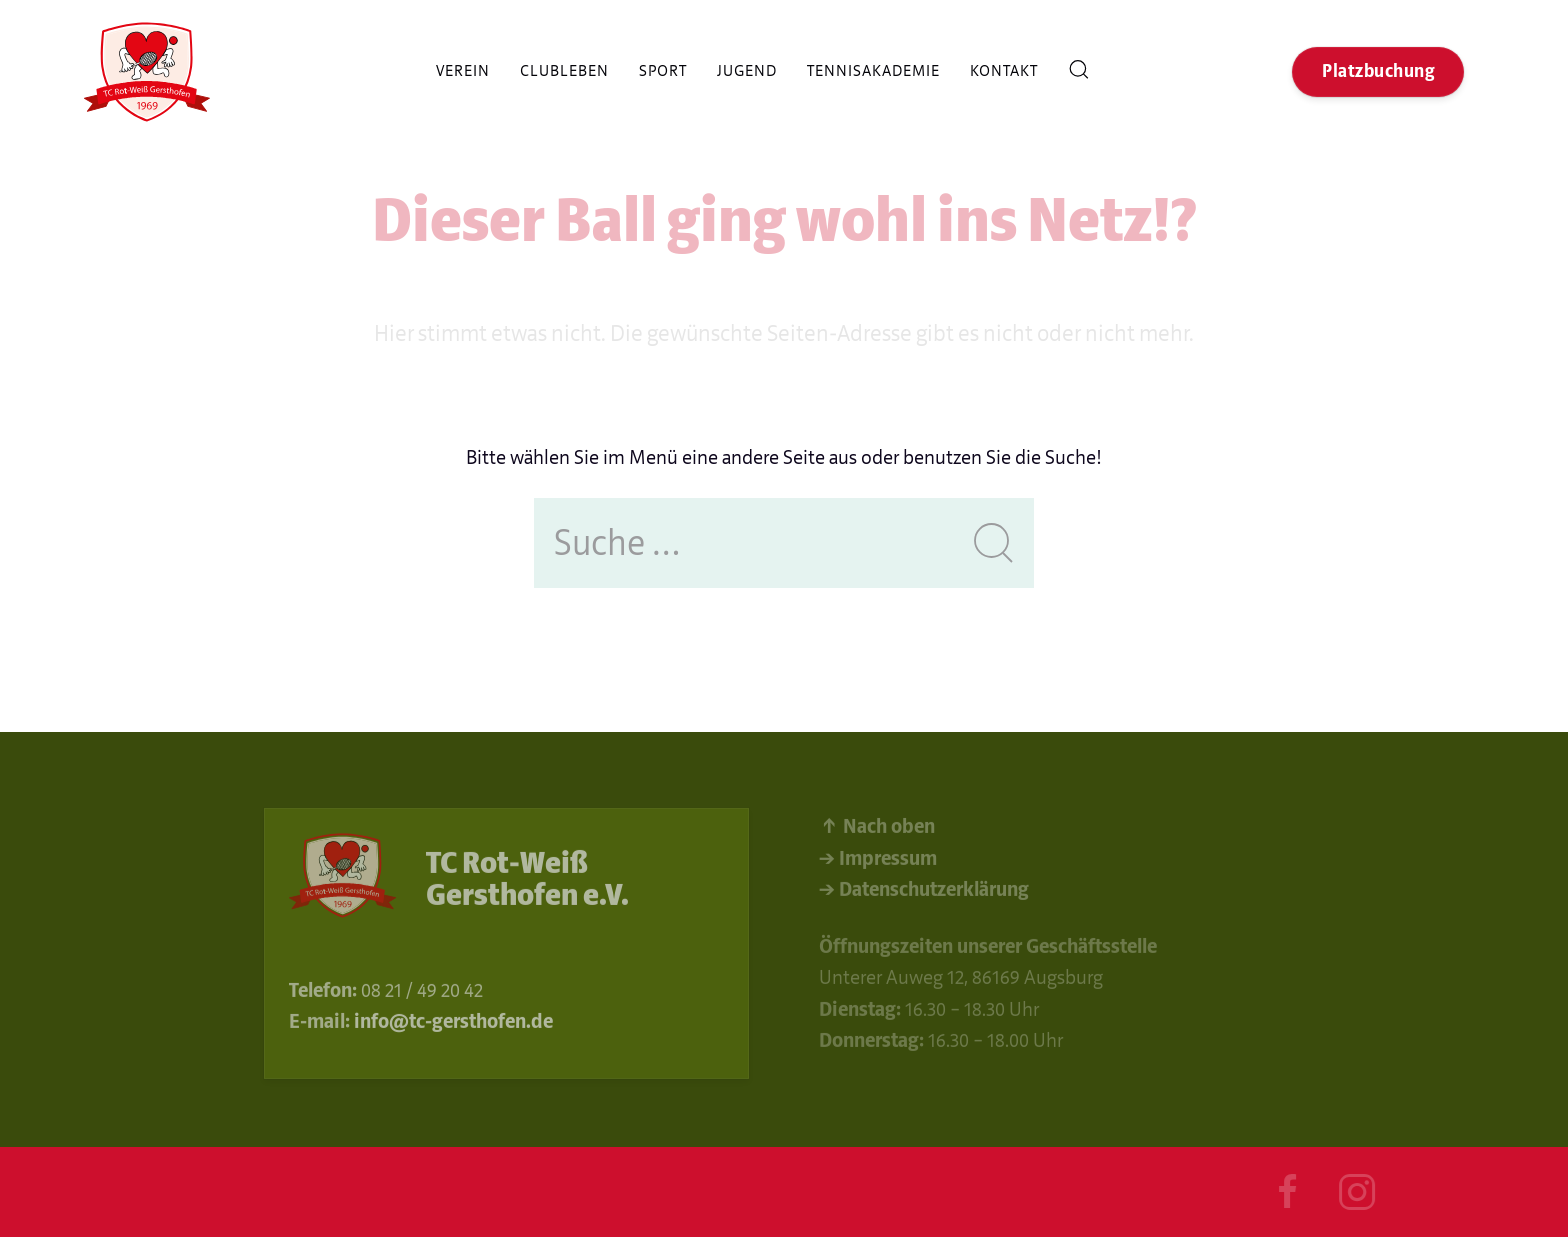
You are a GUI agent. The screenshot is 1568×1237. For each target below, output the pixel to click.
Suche (1079, 71)
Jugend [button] (747, 71)
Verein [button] (463, 71)
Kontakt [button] (1004, 71)
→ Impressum (878, 860)
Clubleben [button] (564, 71)
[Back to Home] (147, 72)
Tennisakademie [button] (873, 71)
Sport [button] (663, 71)
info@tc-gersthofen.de (453, 1023)
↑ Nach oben (877, 829)
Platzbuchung (1378, 71)
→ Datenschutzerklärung (924, 892)
